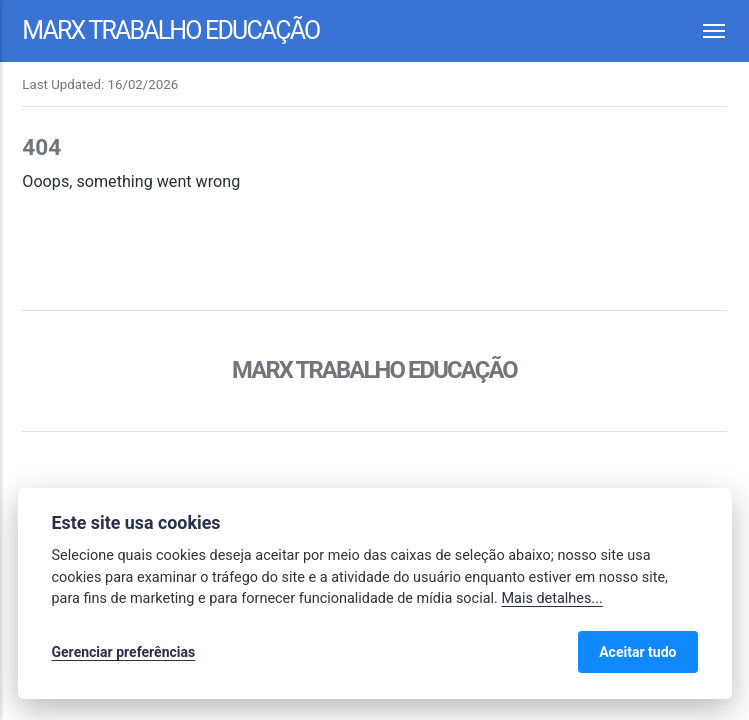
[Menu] (703, 31)
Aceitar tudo (637, 652)
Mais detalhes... (551, 598)
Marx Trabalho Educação (170, 30)
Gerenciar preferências (124, 652)
